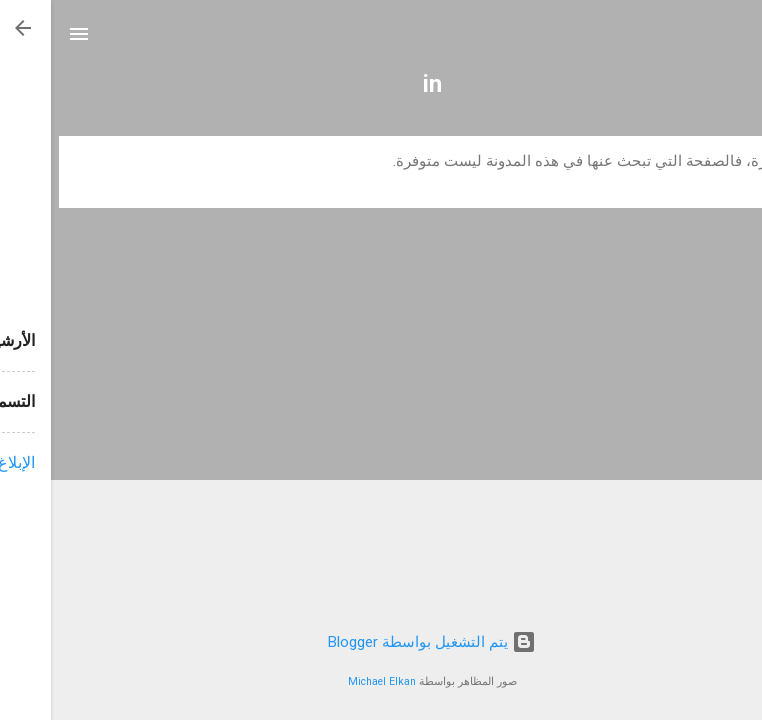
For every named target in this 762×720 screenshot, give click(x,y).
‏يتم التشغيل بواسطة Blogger (381, 642)
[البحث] (734, 40)
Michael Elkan (331, 681)
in (381, 84)
